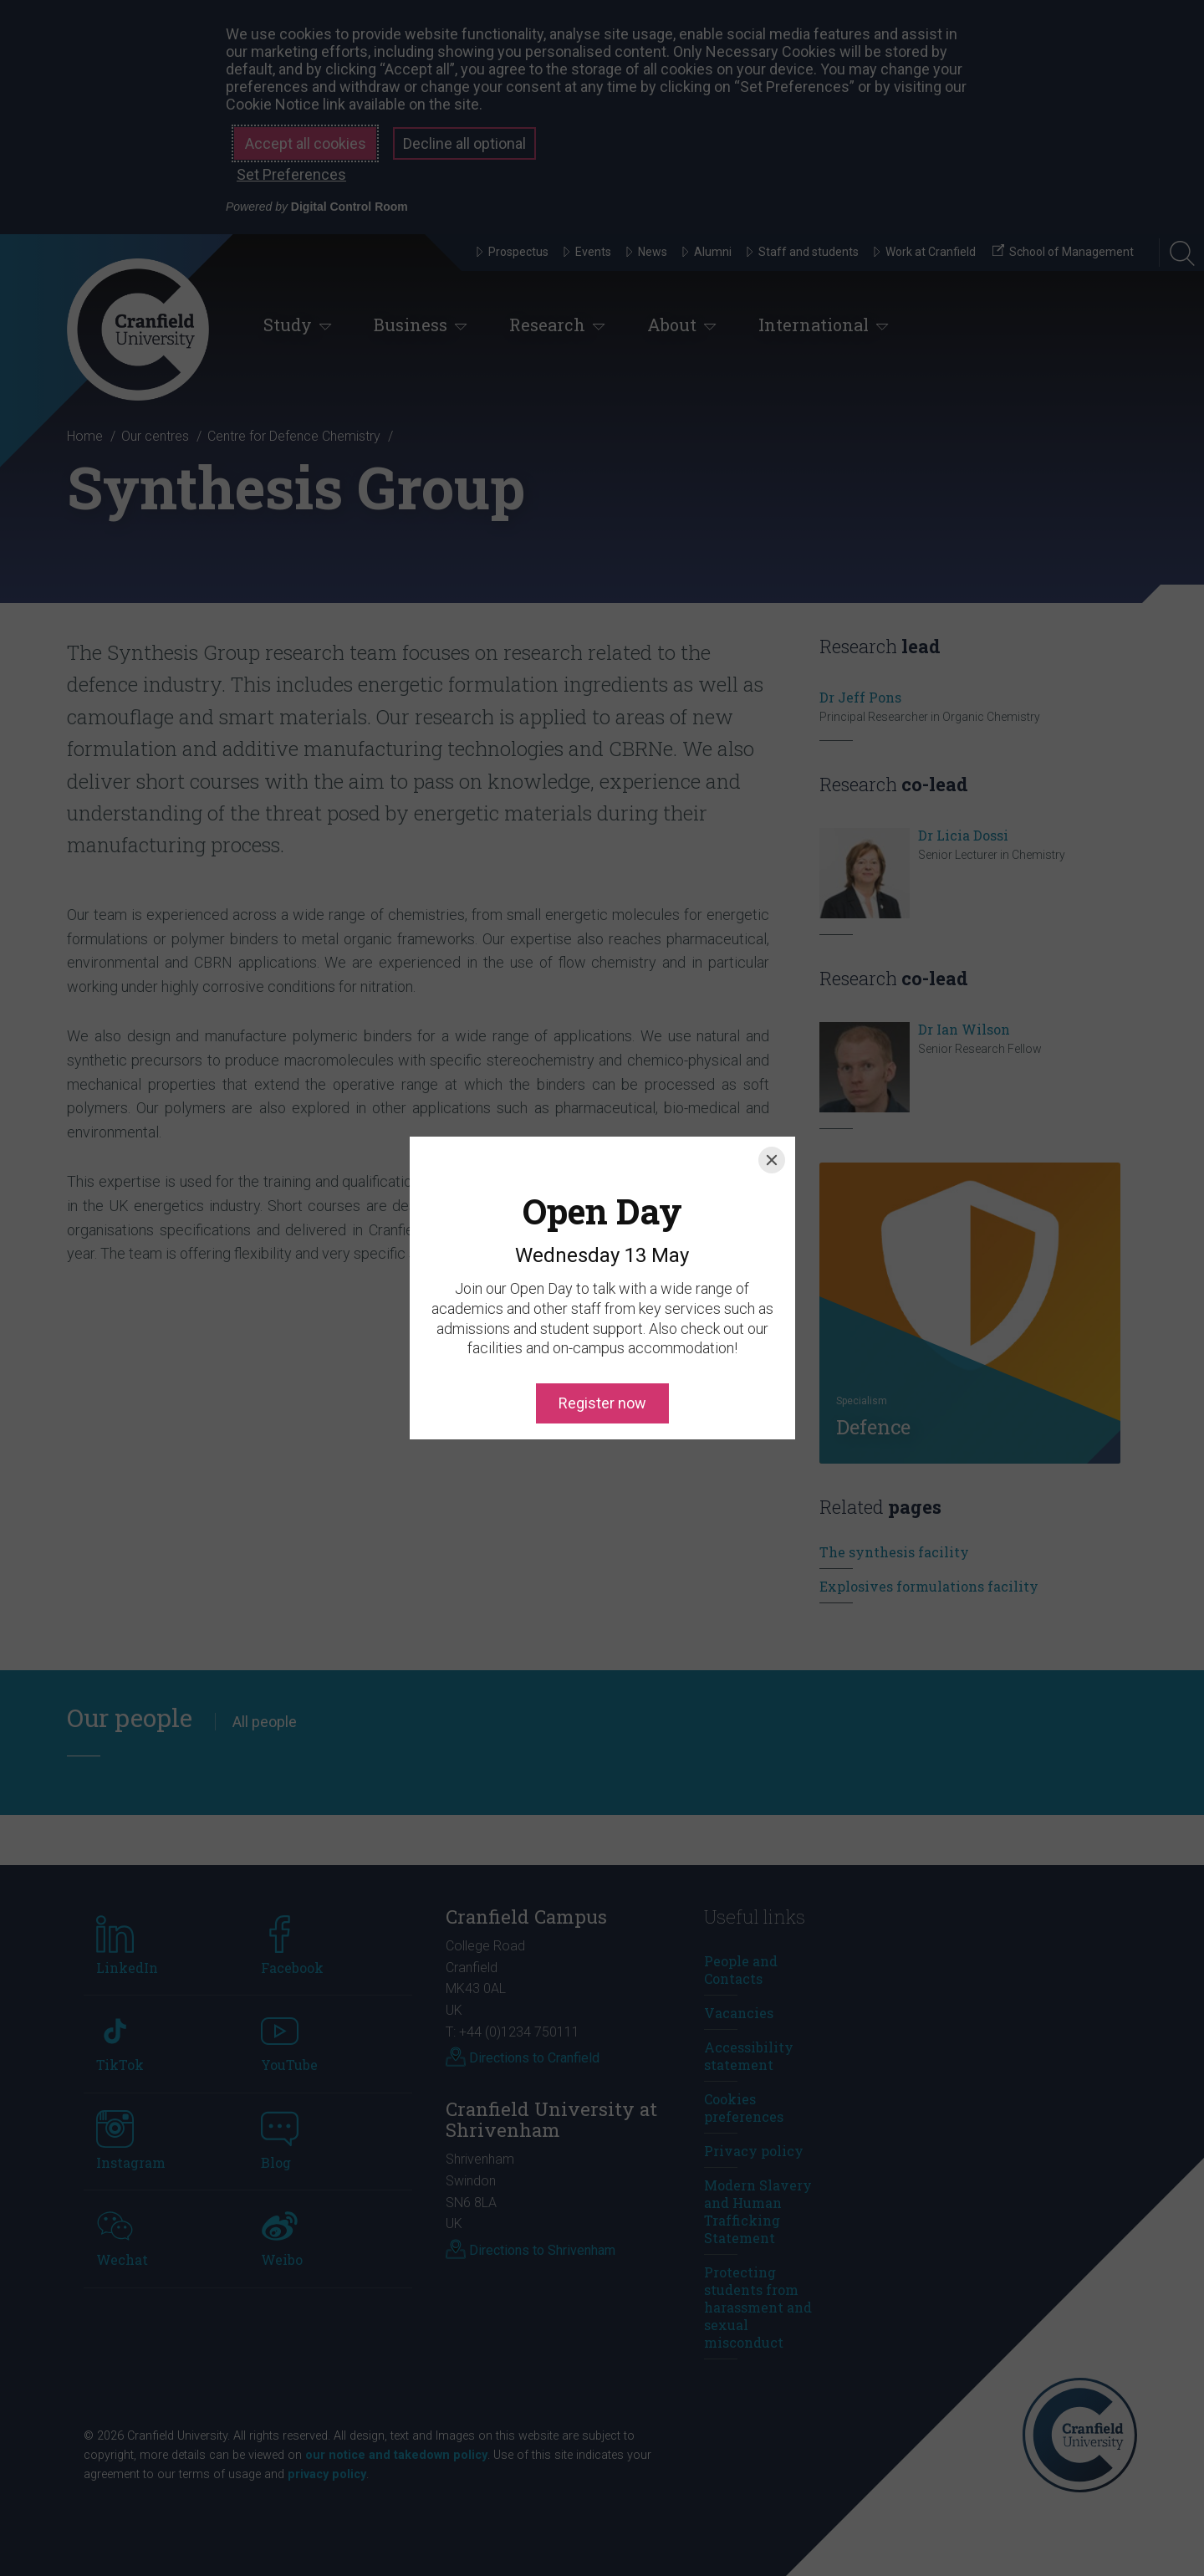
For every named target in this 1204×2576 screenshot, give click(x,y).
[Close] (771, 1084)
